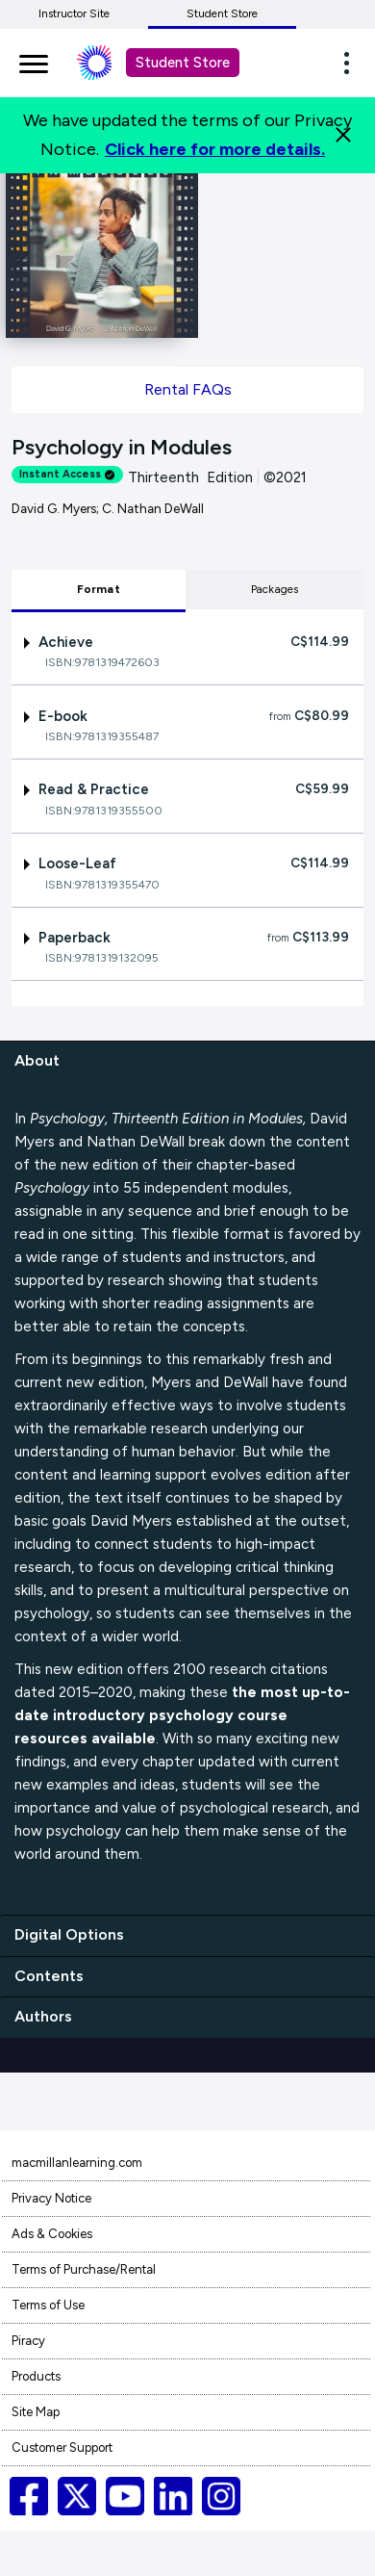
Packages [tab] (275, 589)
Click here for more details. (215, 149)
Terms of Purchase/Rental (84, 2269)
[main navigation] (33, 61)
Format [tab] (98, 589)
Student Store (222, 13)
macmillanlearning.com (77, 2162)
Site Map (36, 2412)
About (37, 1060)
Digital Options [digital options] (69, 1934)
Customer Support (62, 2447)
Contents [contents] (49, 1976)
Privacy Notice (51, 2198)
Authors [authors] (43, 2016)
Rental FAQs (188, 389)
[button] (352, 62)
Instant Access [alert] (67, 474)
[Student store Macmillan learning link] (108, 62)
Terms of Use (48, 2305)
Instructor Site (74, 13)
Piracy (28, 2340)
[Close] (343, 134)
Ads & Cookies (52, 2234)
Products (36, 2376)
